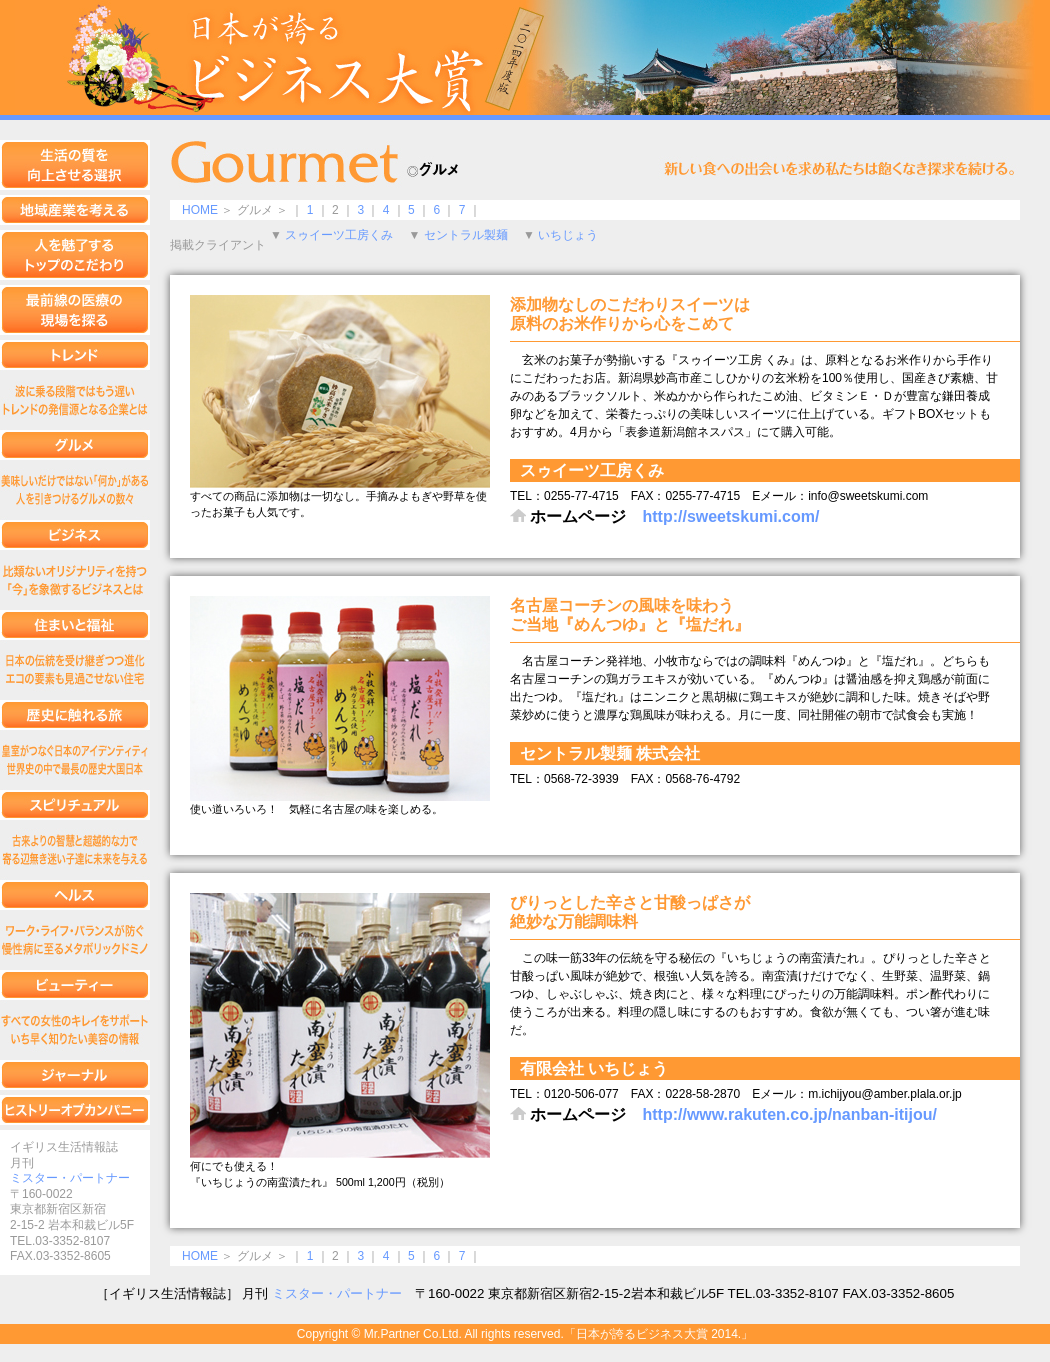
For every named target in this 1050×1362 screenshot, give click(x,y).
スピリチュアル (75, 805)
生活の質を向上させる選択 (75, 165)
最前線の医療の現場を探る (75, 310)
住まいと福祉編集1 (75, 670)
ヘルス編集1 (75, 940)
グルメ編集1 (75, 490)
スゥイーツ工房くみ (339, 235)
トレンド (75, 355)
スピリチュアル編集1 (75, 850)
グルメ (75, 445)
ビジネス (75, 535)
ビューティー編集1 (75, 1030)
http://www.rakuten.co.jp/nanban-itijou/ (789, 1114)
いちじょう (568, 235)
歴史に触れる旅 (75, 715)
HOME (200, 210)
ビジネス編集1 (75, 580)
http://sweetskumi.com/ (730, 516)
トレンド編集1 (75, 400)
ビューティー (75, 985)
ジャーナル (75, 1075)
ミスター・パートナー (70, 1178)
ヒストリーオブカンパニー (75, 1110)
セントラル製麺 (466, 235)
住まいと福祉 (75, 625)
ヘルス (75, 895)
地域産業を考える (75, 210)
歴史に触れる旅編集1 (75, 760)
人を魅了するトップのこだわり (75, 255)
